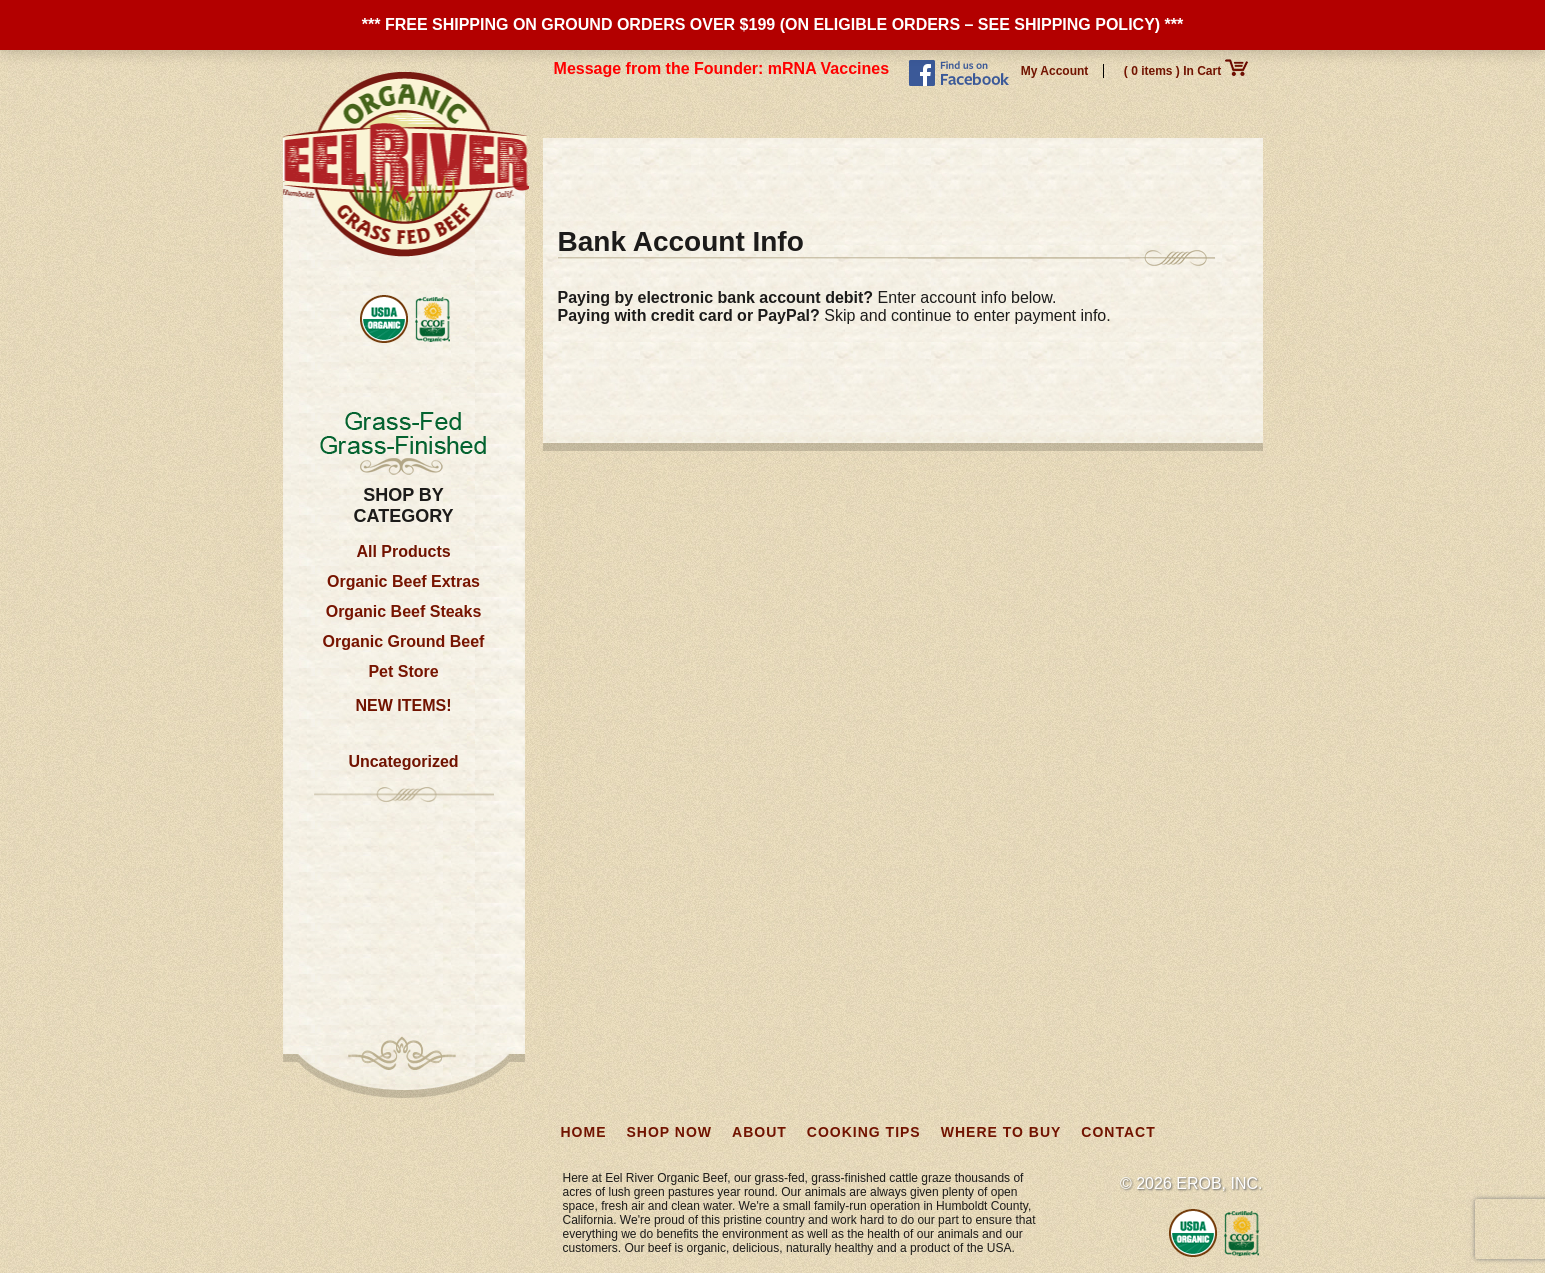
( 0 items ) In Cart (1186, 71)
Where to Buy (1038, 166)
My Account (1055, 71)
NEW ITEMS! (404, 705)
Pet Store (403, 671)
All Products (403, 551)
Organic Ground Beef (404, 641)
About (778, 166)
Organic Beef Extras (403, 581)
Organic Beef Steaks (404, 611)
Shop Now (679, 166)
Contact (1165, 166)
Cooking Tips (891, 166)
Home (584, 166)
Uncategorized (403, 761)
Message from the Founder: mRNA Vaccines (722, 68)
